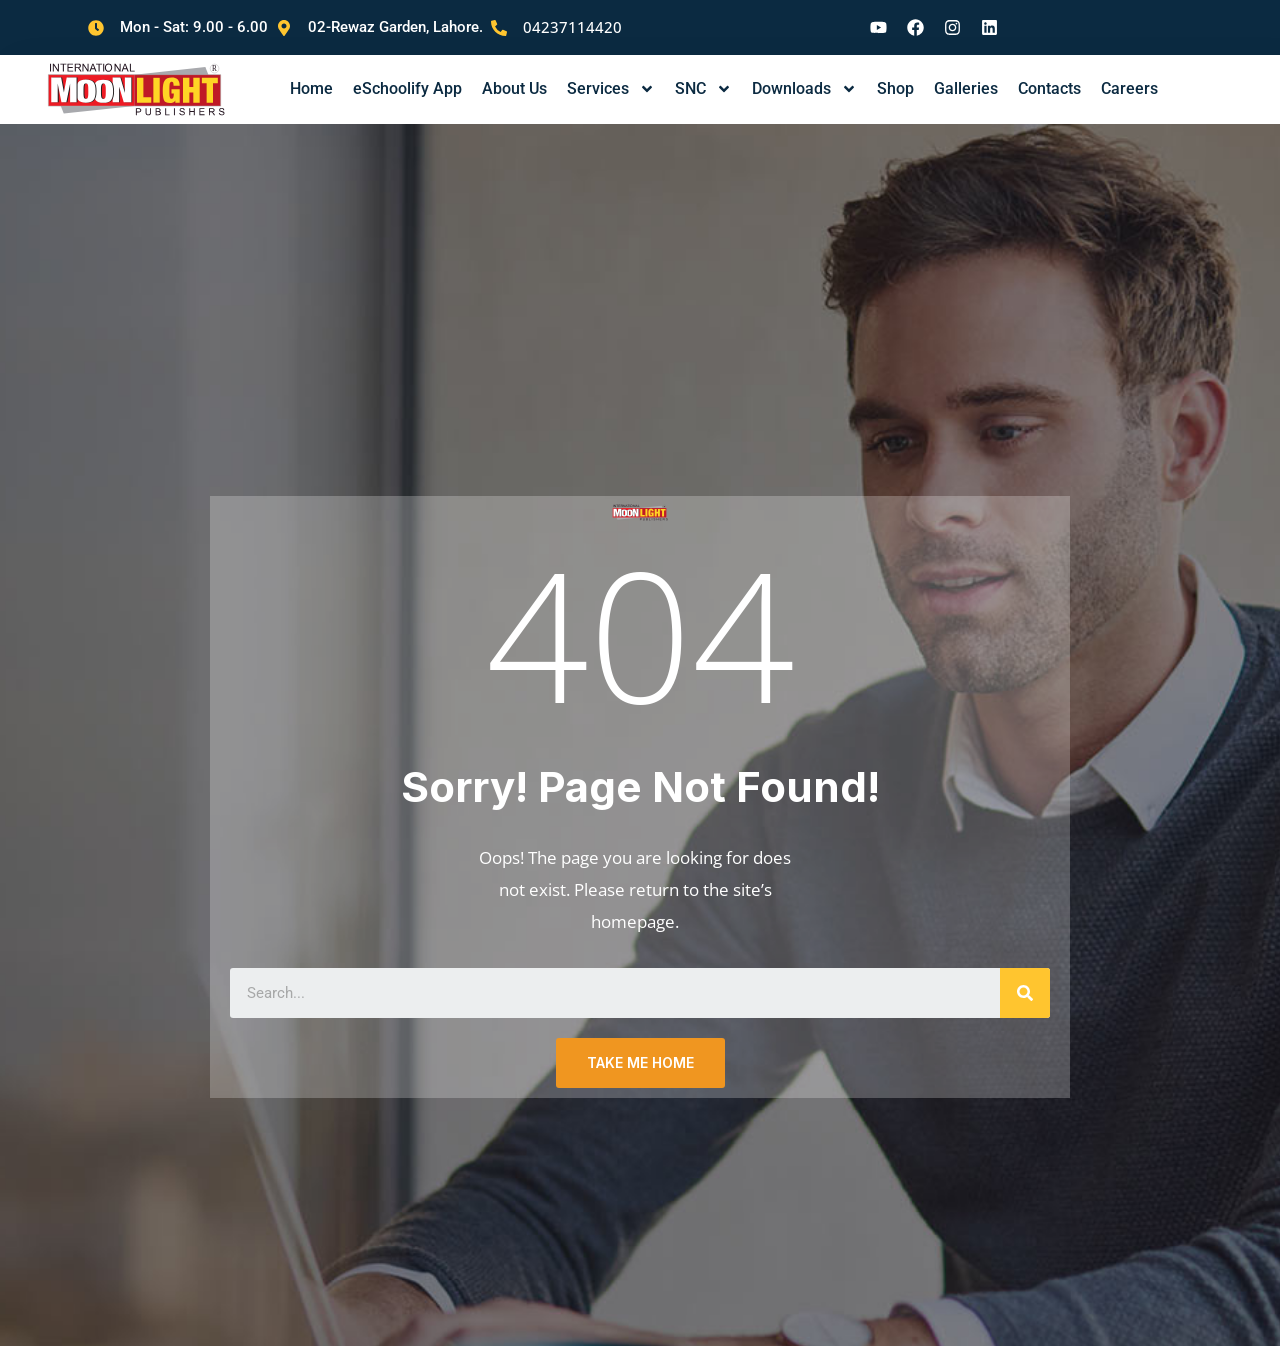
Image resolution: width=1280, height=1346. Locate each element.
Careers (1129, 73)
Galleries (966, 73)
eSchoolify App (407, 73)
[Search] (1025, 981)
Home (311, 73)
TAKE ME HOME (640, 1050)
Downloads (804, 74)
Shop (895, 73)
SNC (703, 74)
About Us (514, 73)
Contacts (1049, 73)
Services (611, 74)
